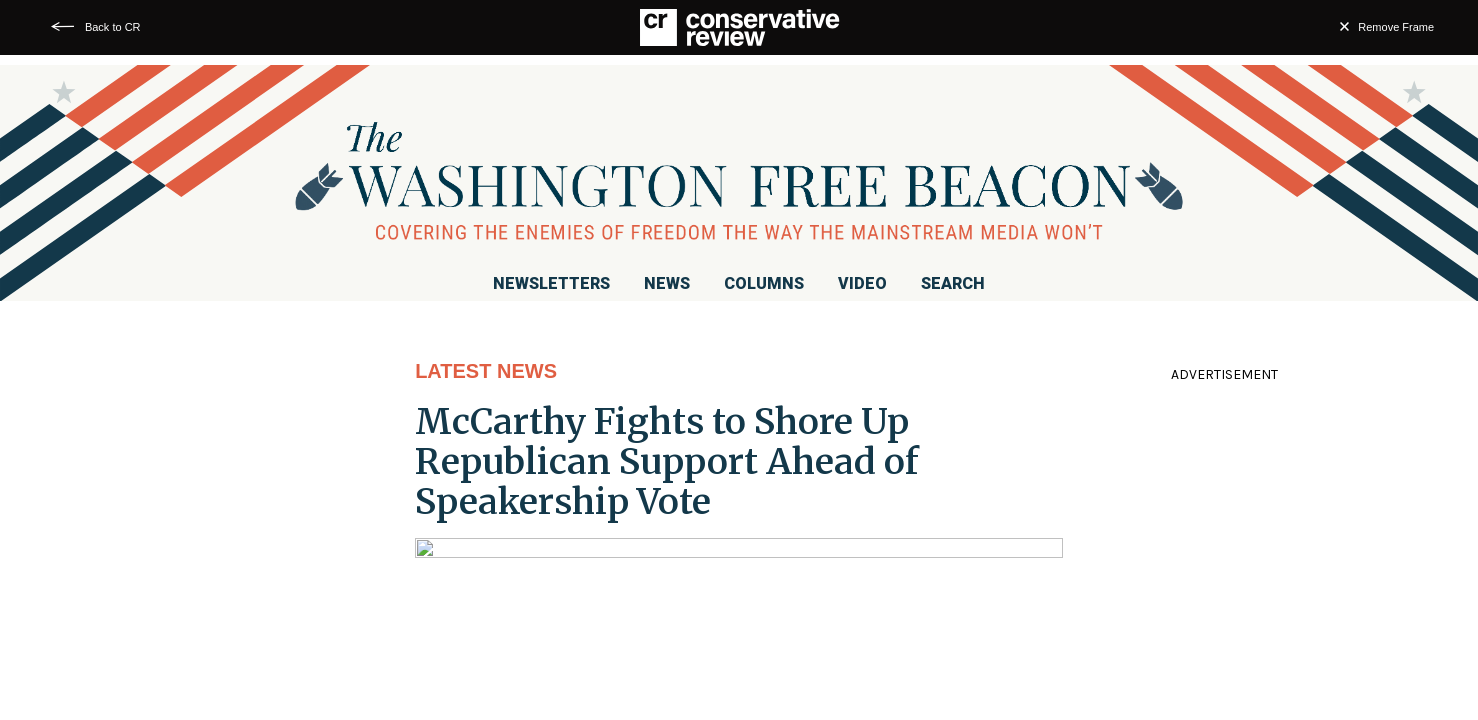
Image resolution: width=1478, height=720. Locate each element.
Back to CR (113, 27)
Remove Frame (1396, 27)
